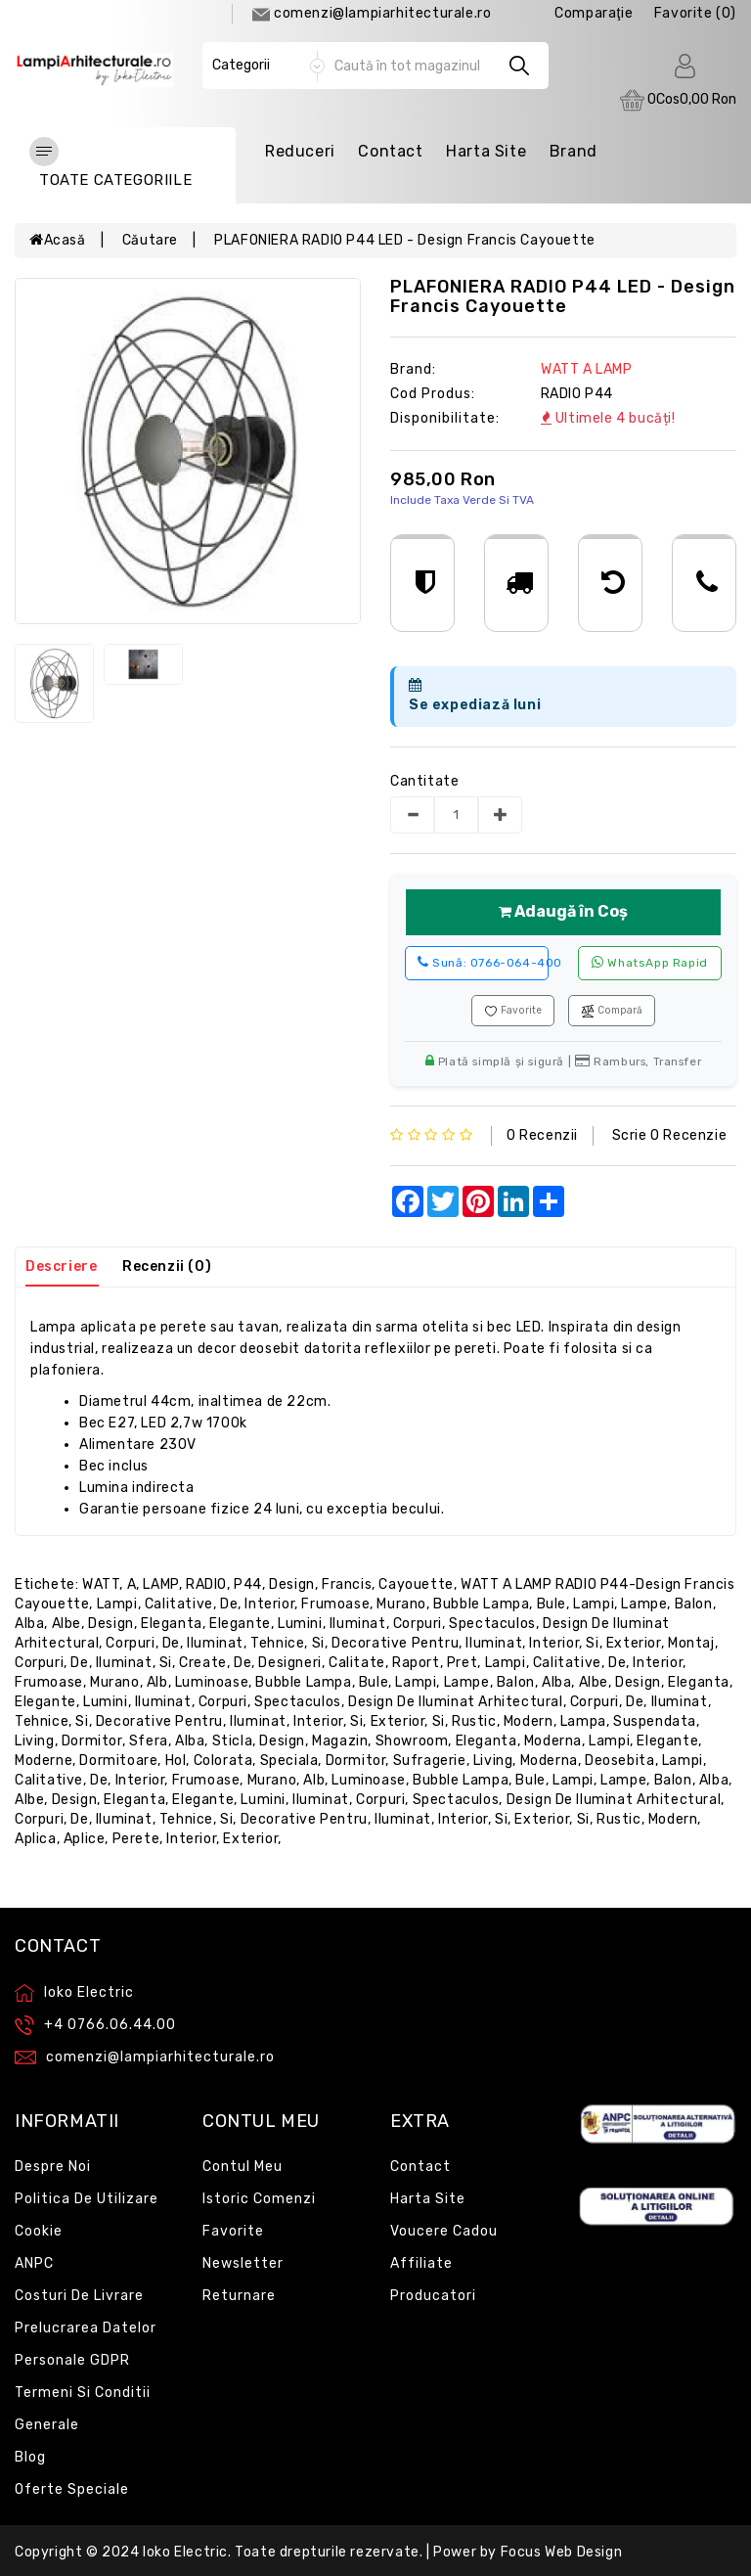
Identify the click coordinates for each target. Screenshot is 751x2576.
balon (694, 1604)
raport (416, 1662)
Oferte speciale (72, 2489)
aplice (85, 1838)
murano (401, 1604)
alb (157, 1682)
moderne (43, 1760)
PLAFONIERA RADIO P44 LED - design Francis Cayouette (405, 240)
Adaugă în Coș (563, 911)
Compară (611, 1010)
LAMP (160, 1584)
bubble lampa (481, 1604)
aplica (36, 1838)
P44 (248, 1584)
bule (551, 1604)
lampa (583, 1721)
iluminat (358, 1623)
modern (528, 1721)
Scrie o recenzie (670, 1135)
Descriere (61, 1266)
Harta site (427, 2199)
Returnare (239, 2295)
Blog (30, 2457)
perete (136, 1838)
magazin (340, 1741)
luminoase (211, 1682)
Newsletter (243, 2263)
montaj (691, 1643)
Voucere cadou (444, 2231)
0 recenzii (542, 1135)
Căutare (150, 240)
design (292, 1584)
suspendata (654, 1721)
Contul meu (242, 2166)
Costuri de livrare (79, 2295)
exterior (633, 1643)
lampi (117, 1604)
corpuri (417, 1623)
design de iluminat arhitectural (455, 1702)
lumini (300, 1623)
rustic (474, 1721)
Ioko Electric (185, 2552)
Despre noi (53, 2166)
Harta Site (486, 151)
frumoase (335, 1604)
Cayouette (415, 1584)
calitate (357, 1662)
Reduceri (300, 151)
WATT (100, 1584)
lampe (644, 1604)
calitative (179, 1604)
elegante (240, 1623)
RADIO (206, 1584)
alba (29, 1623)
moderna (553, 1741)
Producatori (433, 2295)
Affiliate (421, 2263)
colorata (223, 1760)
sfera (148, 1741)
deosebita (619, 1760)
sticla (232, 1741)
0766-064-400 (483, 962)
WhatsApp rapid (650, 962)
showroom (412, 1741)
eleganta (171, 1623)
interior (269, 1604)
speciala (289, 1760)
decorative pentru (395, 1643)
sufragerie (429, 1760)
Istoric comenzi (259, 2199)
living (35, 1741)
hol (176, 1760)
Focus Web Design (562, 2552)
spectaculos (492, 1623)
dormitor (92, 1741)
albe (66, 1623)
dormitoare (118, 1760)
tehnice (277, 1643)
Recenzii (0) (166, 1266)
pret (462, 1662)
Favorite (513, 1010)
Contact (390, 151)
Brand (573, 151)
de (229, 1604)
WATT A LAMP (587, 369)
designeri (289, 1662)
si (318, 1643)
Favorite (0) (695, 13)
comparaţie (593, 13)
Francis (347, 1584)
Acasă (57, 240)
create (203, 1662)
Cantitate (424, 781)
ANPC (34, 2263)
